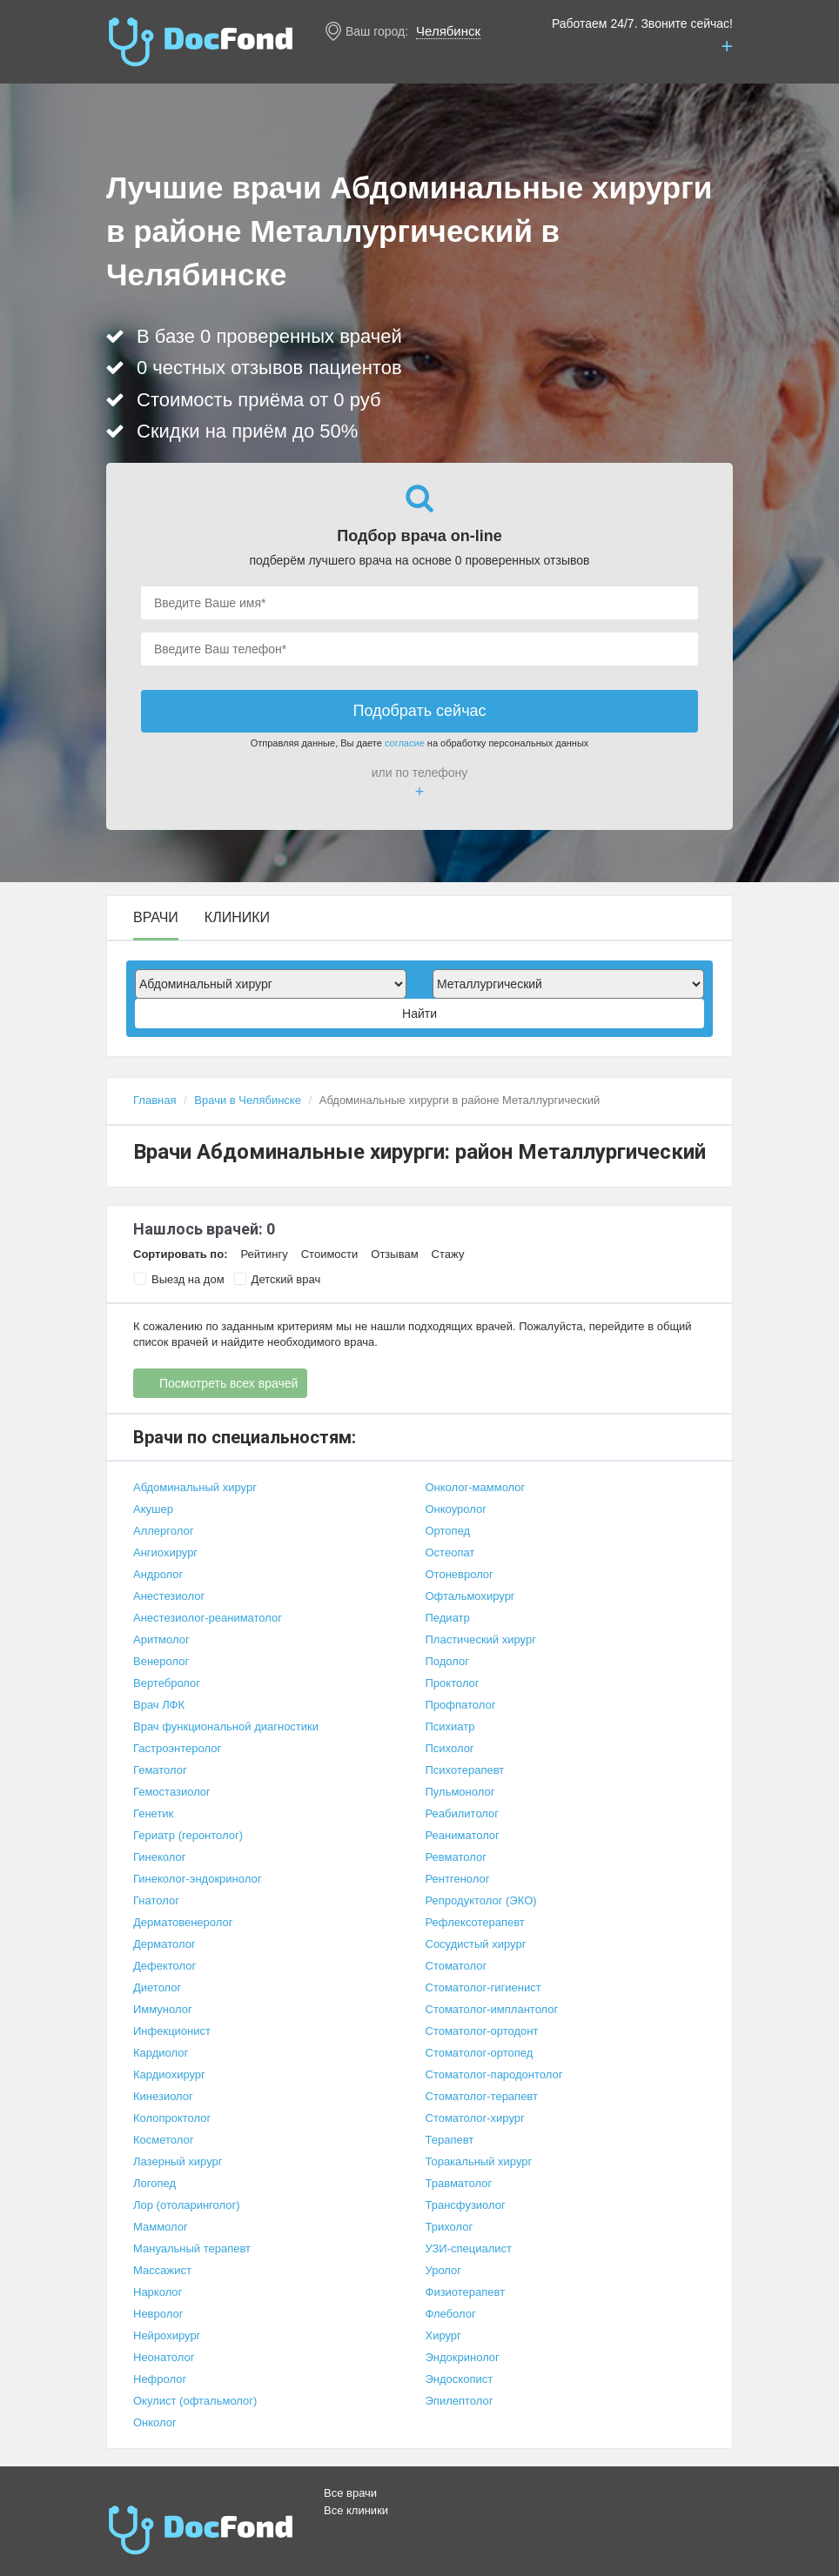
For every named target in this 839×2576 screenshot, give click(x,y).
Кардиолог (160, 2052)
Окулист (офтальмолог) (195, 2400)
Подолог (448, 1661)
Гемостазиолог (172, 1791)
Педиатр (448, 1617)
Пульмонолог (460, 1791)
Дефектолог (164, 1965)
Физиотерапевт (466, 2291)
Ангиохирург (165, 1552)
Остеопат (450, 1552)
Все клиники (356, 2510)
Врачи (155, 918)
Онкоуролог (456, 1508)
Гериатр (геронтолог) (188, 1835)
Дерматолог (164, 1943)
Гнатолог (156, 1900)
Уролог (444, 2270)
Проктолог (453, 1682)
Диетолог (157, 1987)
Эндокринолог (463, 2357)
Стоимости (330, 1254)
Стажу (448, 1254)
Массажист (162, 2270)
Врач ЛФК (159, 1704)
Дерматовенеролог (182, 1922)
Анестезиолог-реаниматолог (207, 1617)
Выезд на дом (179, 1279)
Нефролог (159, 2378)
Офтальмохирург (470, 1595)
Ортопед (448, 1530)
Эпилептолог (459, 2400)
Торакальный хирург (479, 2161)
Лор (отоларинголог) (186, 2204)
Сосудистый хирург (476, 1943)
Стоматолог (456, 1965)
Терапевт (450, 2139)
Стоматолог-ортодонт (482, 2030)
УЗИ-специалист (469, 2248)
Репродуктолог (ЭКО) (481, 1900)
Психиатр (450, 1726)
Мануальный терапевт (192, 2248)
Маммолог (160, 2226)
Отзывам (394, 1254)
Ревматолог (456, 1856)
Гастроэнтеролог (177, 1748)
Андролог (158, 1574)
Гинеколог (159, 1856)
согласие (405, 743)
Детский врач (277, 1279)
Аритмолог (161, 1639)
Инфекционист (172, 2030)
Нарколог (157, 2291)
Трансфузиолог (466, 2204)
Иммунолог (162, 2009)
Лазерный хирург (177, 2161)
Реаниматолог (463, 1835)
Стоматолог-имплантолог (492, 2009)
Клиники (237, 918)
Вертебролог (166, 1682)
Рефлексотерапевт (475, 1922)
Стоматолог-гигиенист (483, 1987)
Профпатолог (461, 1704)
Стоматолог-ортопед (480, 2052)
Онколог (155, 2422)
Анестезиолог (169, 1595)
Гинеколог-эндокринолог (197, 1878)
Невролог (158, 2313)
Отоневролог (459, 1574)
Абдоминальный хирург (195, 1487)
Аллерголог (163, 1530)
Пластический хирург (481, 1639)
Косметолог (163, 2139)
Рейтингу (263, 1254)
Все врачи (350, 2492)
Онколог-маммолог (476, 1487)
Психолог (450, 1748)
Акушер (153, 1508)
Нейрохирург (166, 2335)
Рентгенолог (458, 1878)
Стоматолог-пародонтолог (494, 2074)
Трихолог (449, 2226)
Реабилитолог (463, 1813)
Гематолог (160, 1769)
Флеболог (451, 2313)
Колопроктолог (172, 2117)
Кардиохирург (169, 2074)
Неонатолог (163, 2357)
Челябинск (448, 30)
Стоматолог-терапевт (482, 2096)
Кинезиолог (163, 2096)
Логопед (154, 2183)
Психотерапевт (465, 1769)
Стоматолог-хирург (475, 2117)
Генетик (153, 1813)
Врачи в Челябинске (247, 1100)
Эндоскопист (459, 2378)
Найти (419, 1013)
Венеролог (161, 1661)
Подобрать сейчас (419, 710)
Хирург (443, 2335)
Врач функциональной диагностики (226, 1726)
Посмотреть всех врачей (228, 1383)
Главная (154, 1100)
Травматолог (459, 2183)
